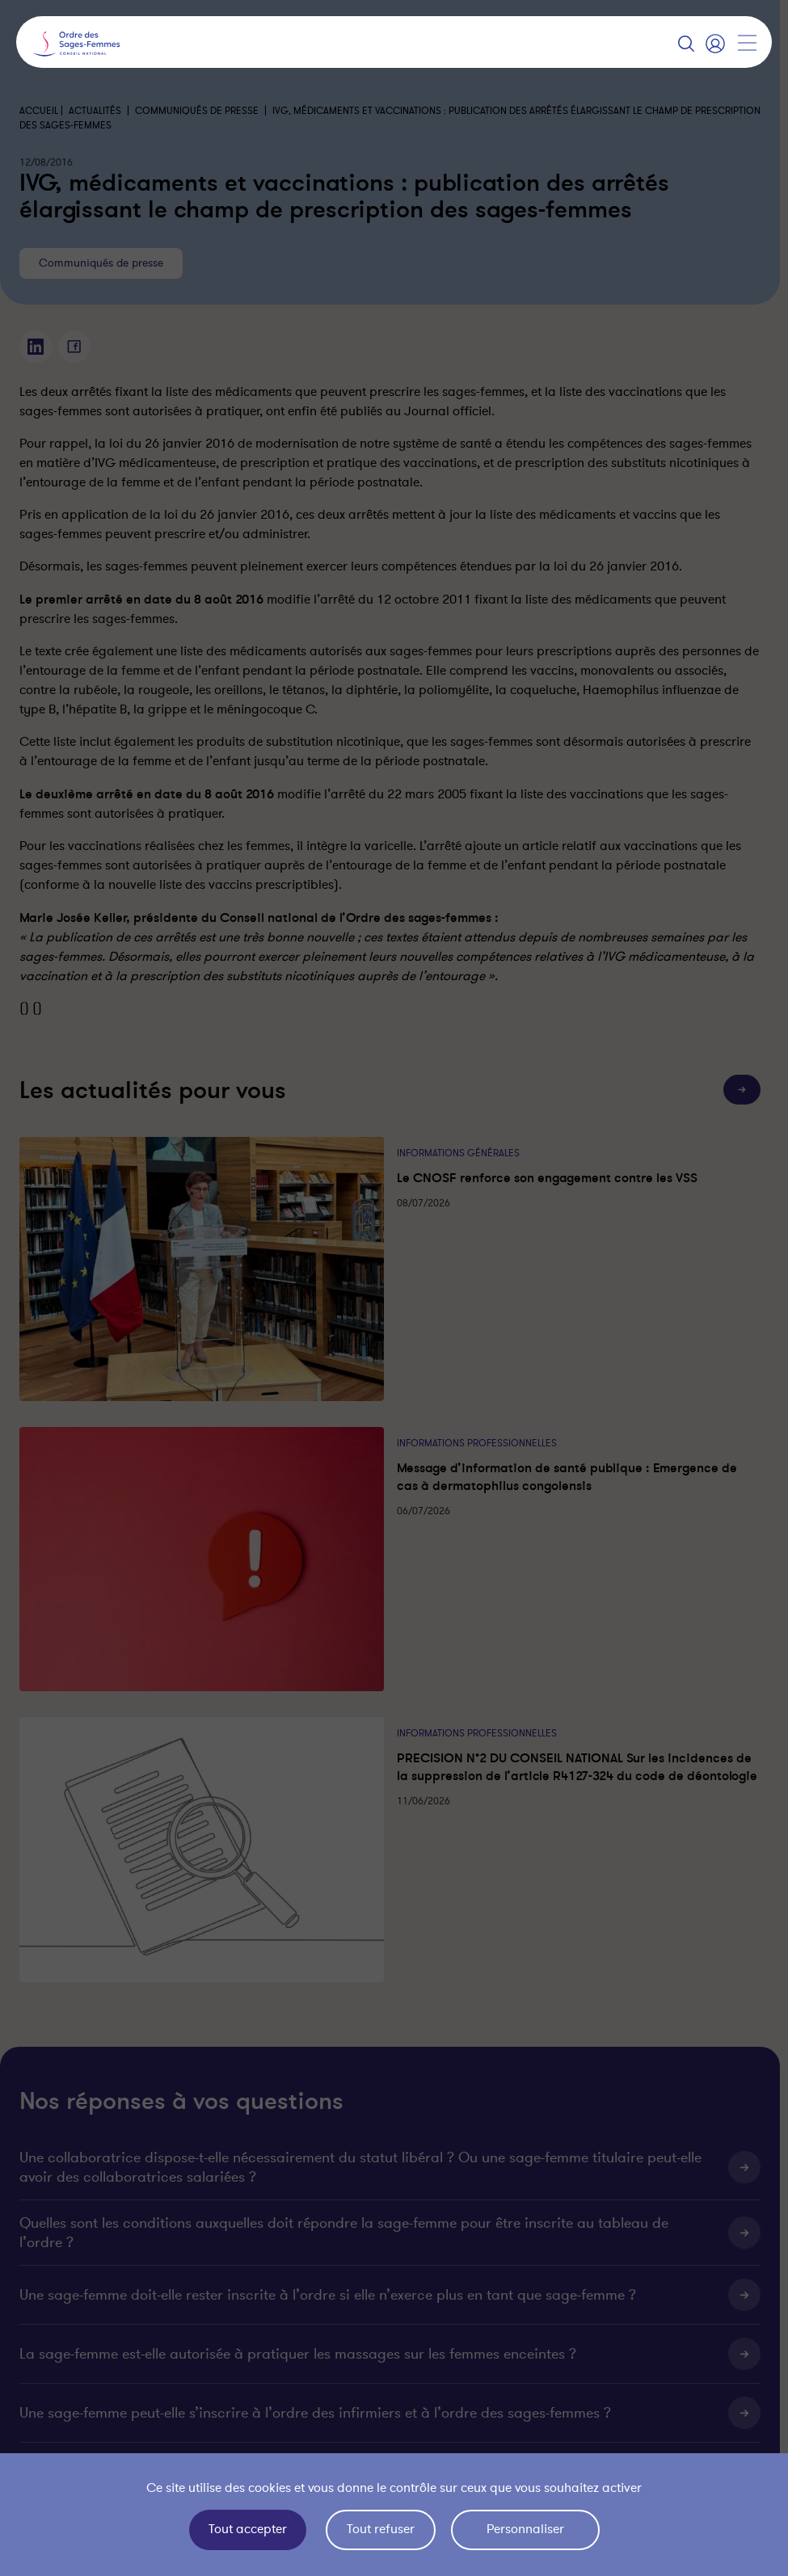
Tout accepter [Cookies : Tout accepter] (248, 2529)
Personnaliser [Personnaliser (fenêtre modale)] (525, 2529)
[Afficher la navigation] (746, 42)
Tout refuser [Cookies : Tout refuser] (381, 2529)
